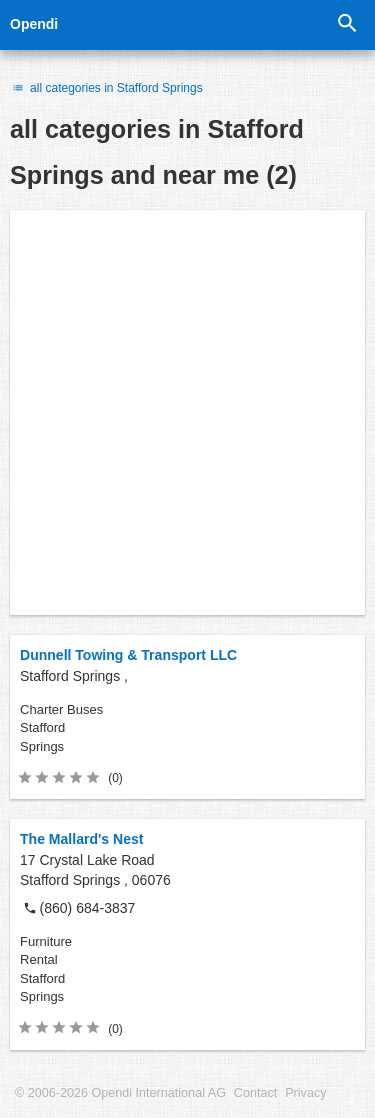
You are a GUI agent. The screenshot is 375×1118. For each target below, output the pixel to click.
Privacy (305, 1093)
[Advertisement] (187, 412)
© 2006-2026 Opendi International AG (120, 1093)
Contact (255, 1093)
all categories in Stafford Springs (106, 88)
